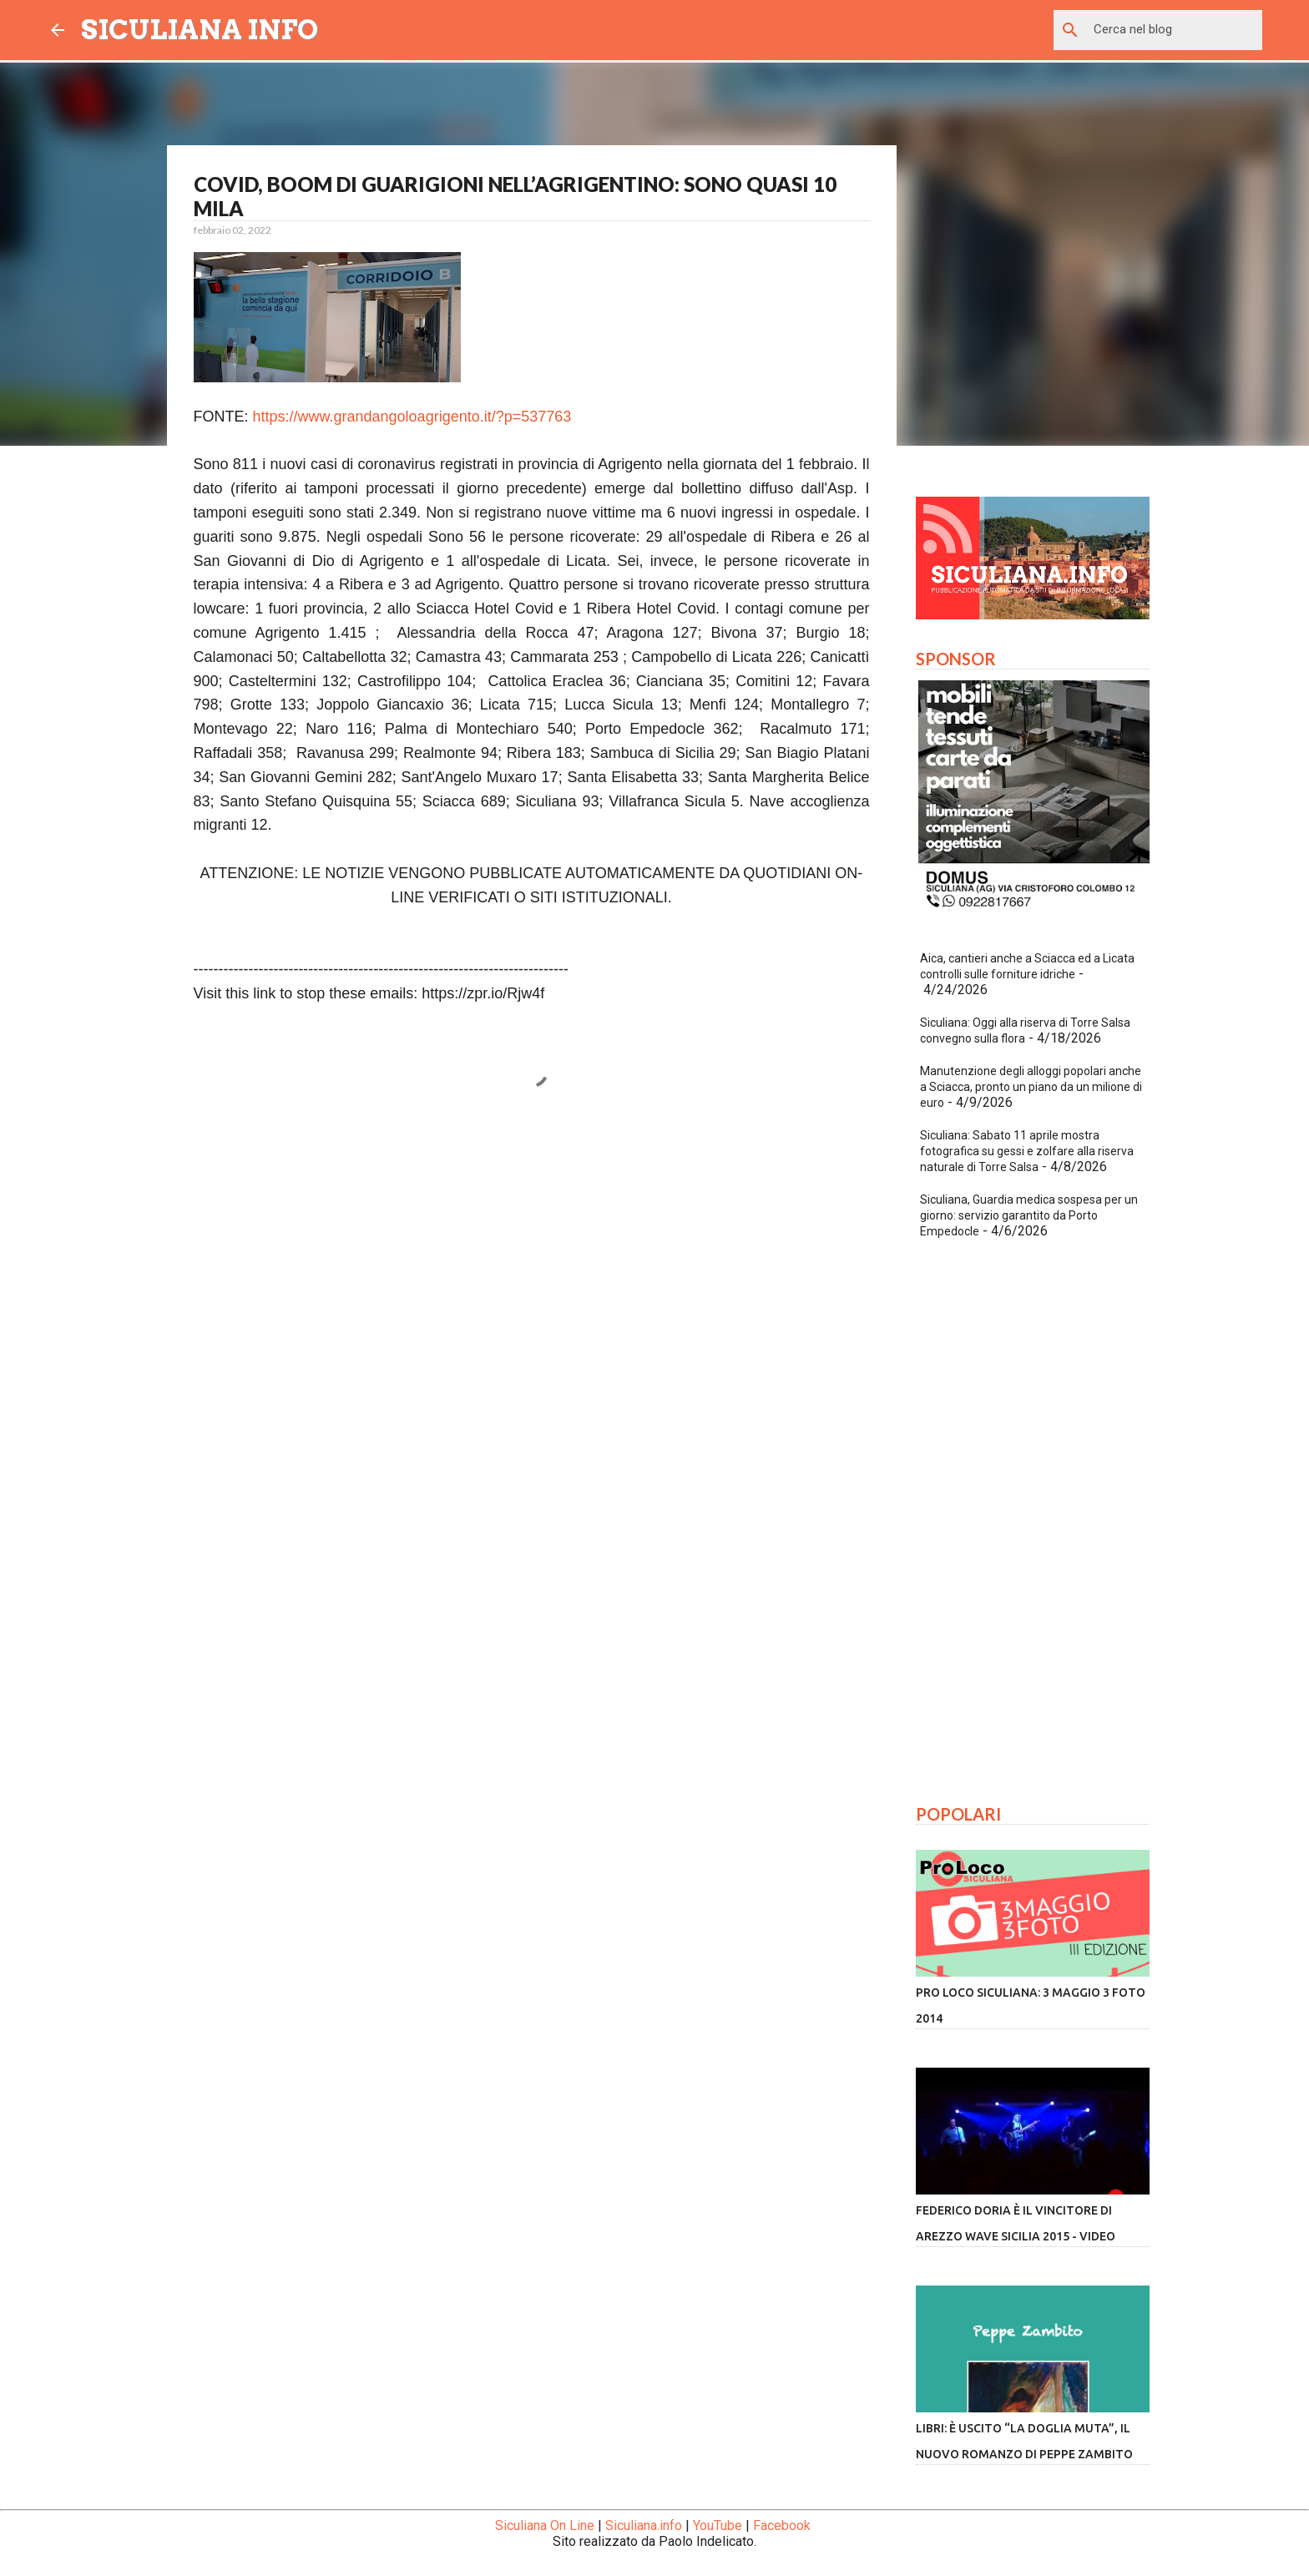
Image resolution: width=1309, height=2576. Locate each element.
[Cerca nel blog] (1174, 30)
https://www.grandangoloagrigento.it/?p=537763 (412, 416)
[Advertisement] (531, 1281)
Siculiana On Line (544, 2525)
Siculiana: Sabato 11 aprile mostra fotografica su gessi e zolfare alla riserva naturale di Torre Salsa (1027, 1151)
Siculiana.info (643, 2525)
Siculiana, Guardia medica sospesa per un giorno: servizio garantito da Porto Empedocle (1029, 1215)
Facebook (782, 2525)
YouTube (717, 2525)
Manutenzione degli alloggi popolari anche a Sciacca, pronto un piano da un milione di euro (1031, 1086)
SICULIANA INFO (199, 29)
